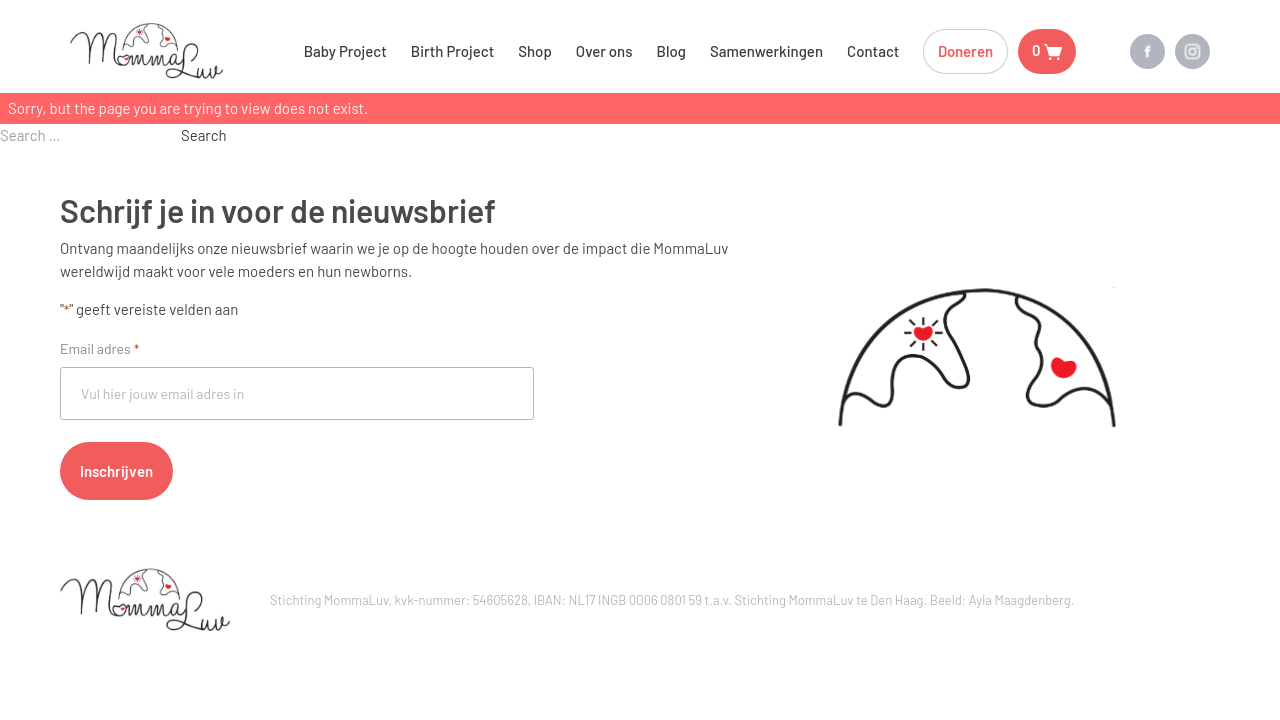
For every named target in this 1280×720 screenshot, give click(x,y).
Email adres (99, 350)
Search (204, 135)
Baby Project (345, 51)
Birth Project (452, 51)
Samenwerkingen (766, 51)
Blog (671, 51)
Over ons (604, 51)
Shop (535, 51)
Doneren (965, 51)
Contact (873, 51)
